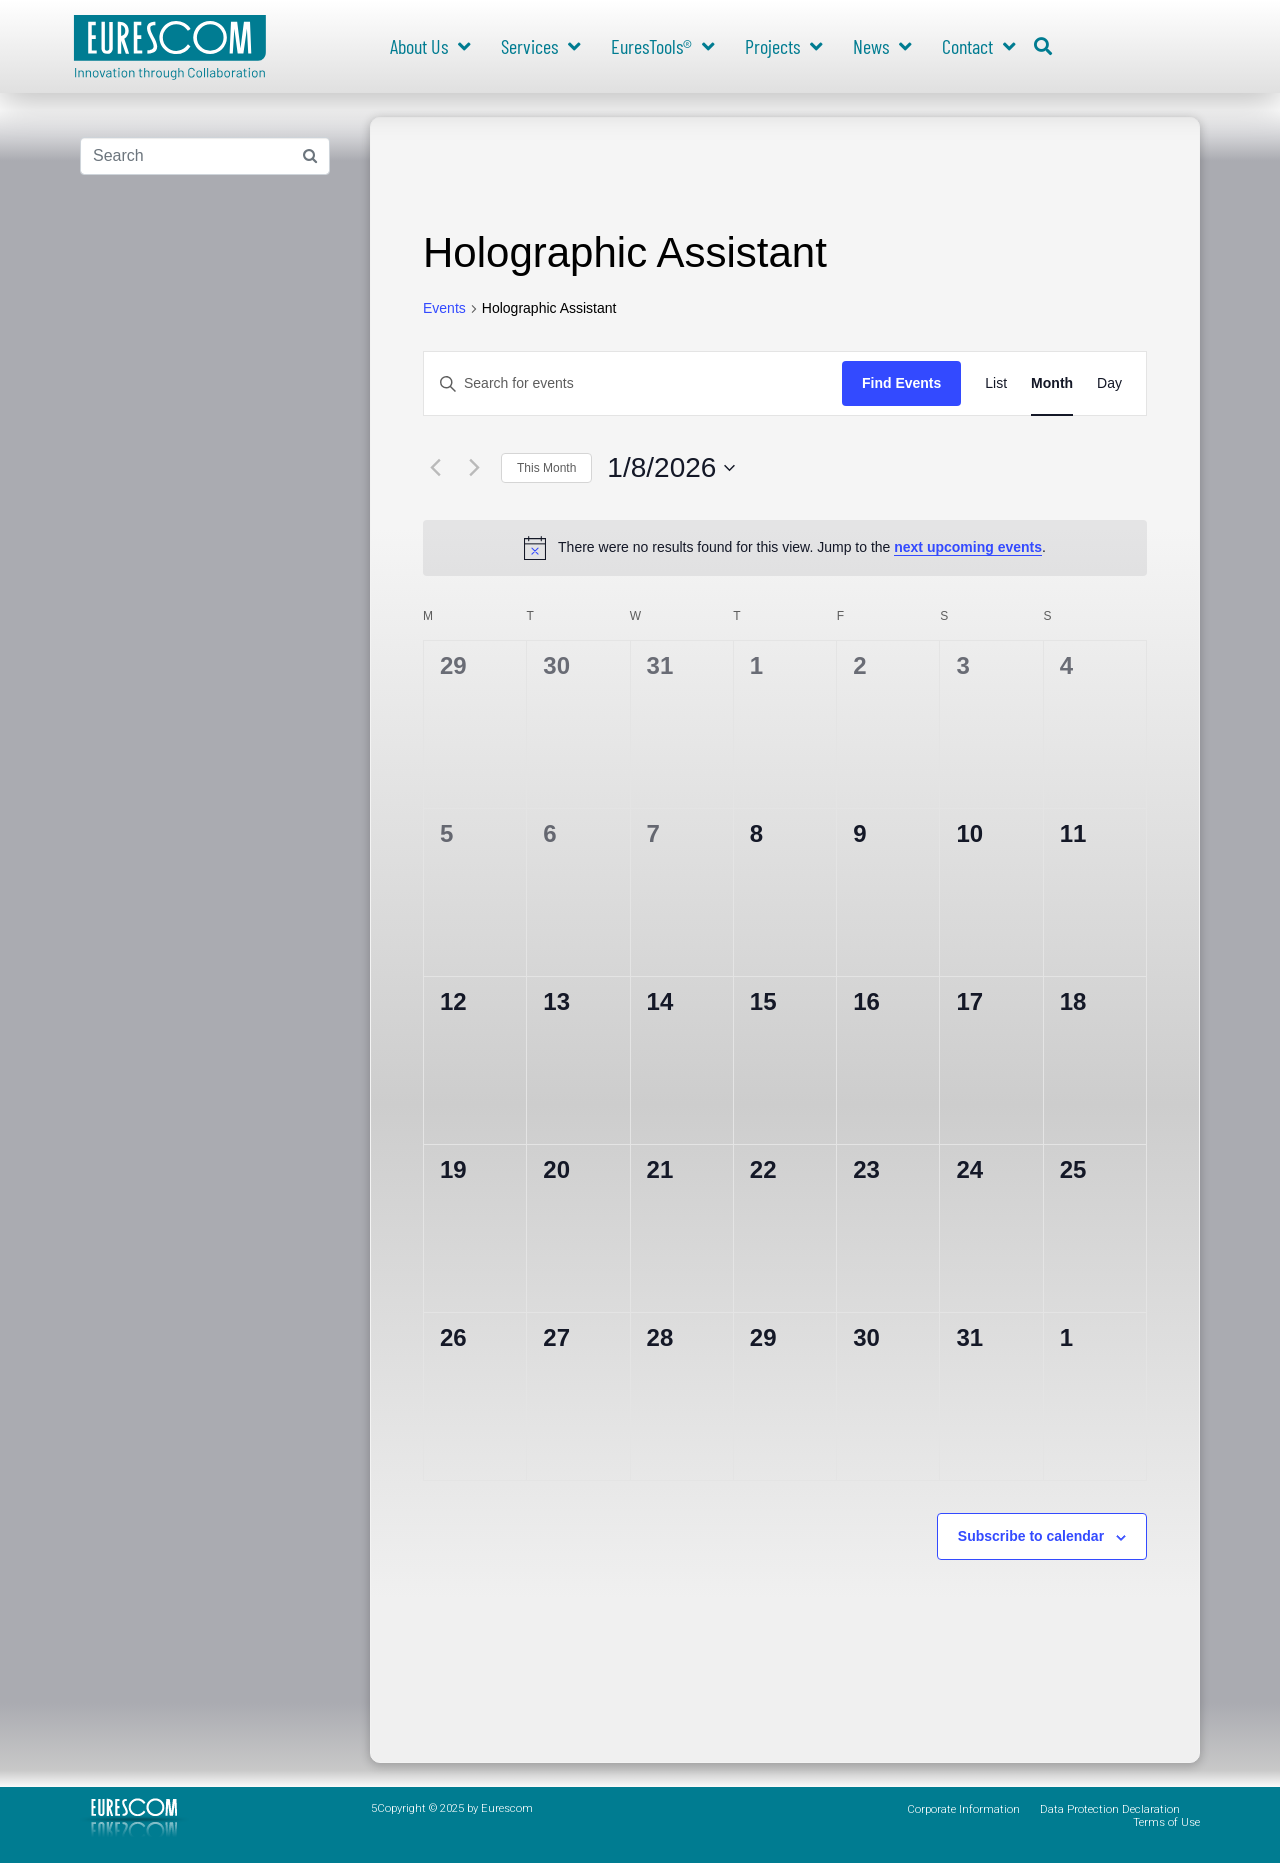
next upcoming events (968, 547)
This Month (546, 468)
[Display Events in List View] (996, 383)
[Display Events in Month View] (1052, 383)
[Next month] (474, 468)
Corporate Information (963, 1809)
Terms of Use (1166, 1822)
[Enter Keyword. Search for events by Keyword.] (633, 383)
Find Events (901, 383)
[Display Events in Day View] (1109, 383)
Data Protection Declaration (1110, 1809)
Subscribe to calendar (1031, 1536)
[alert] (785, 548)
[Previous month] (435, 468)
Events (444, 308)
